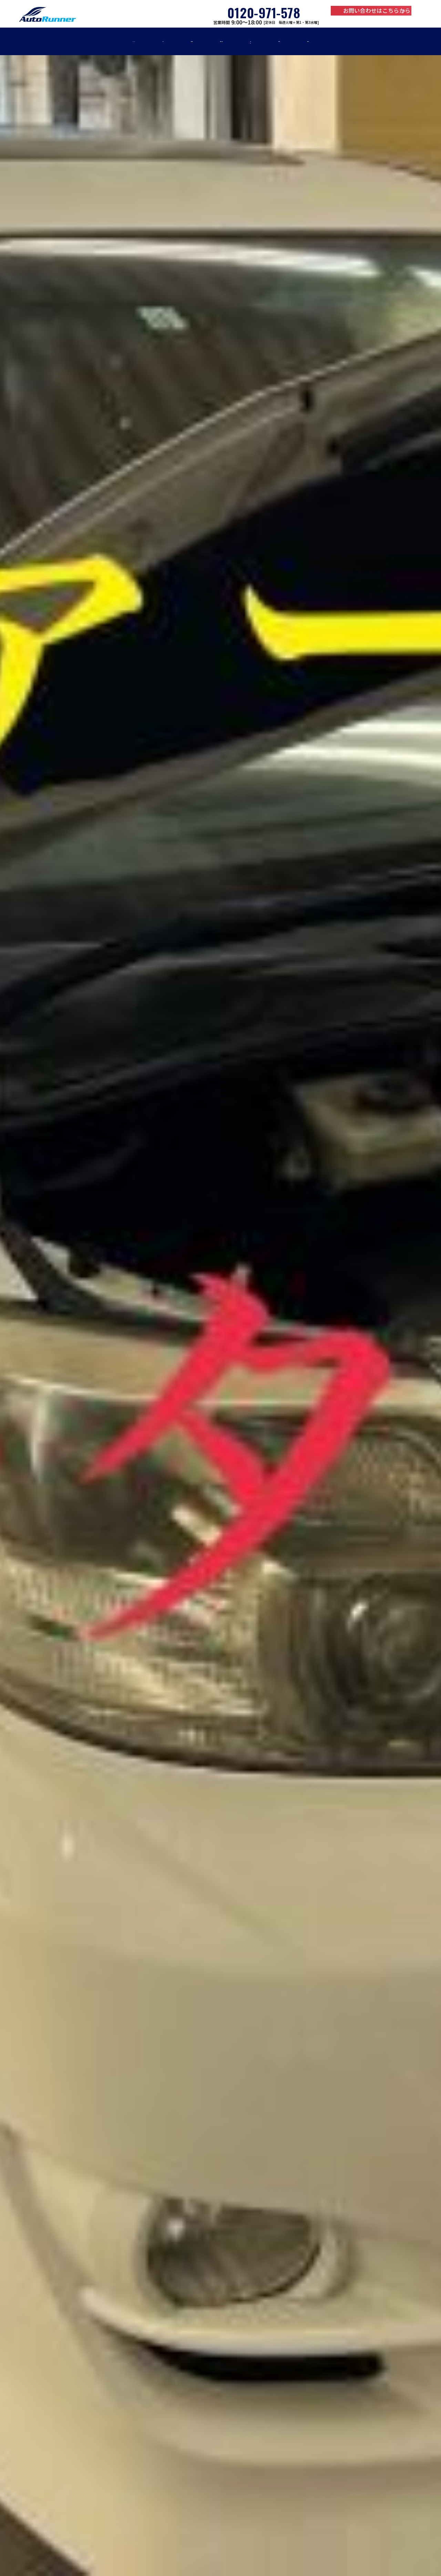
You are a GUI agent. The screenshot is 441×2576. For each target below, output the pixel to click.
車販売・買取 (220, 41)
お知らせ (319, 41)
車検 (109, 41)
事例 (273, 41)
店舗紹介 (371, 41)
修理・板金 (158, 41)
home (66, 41)
